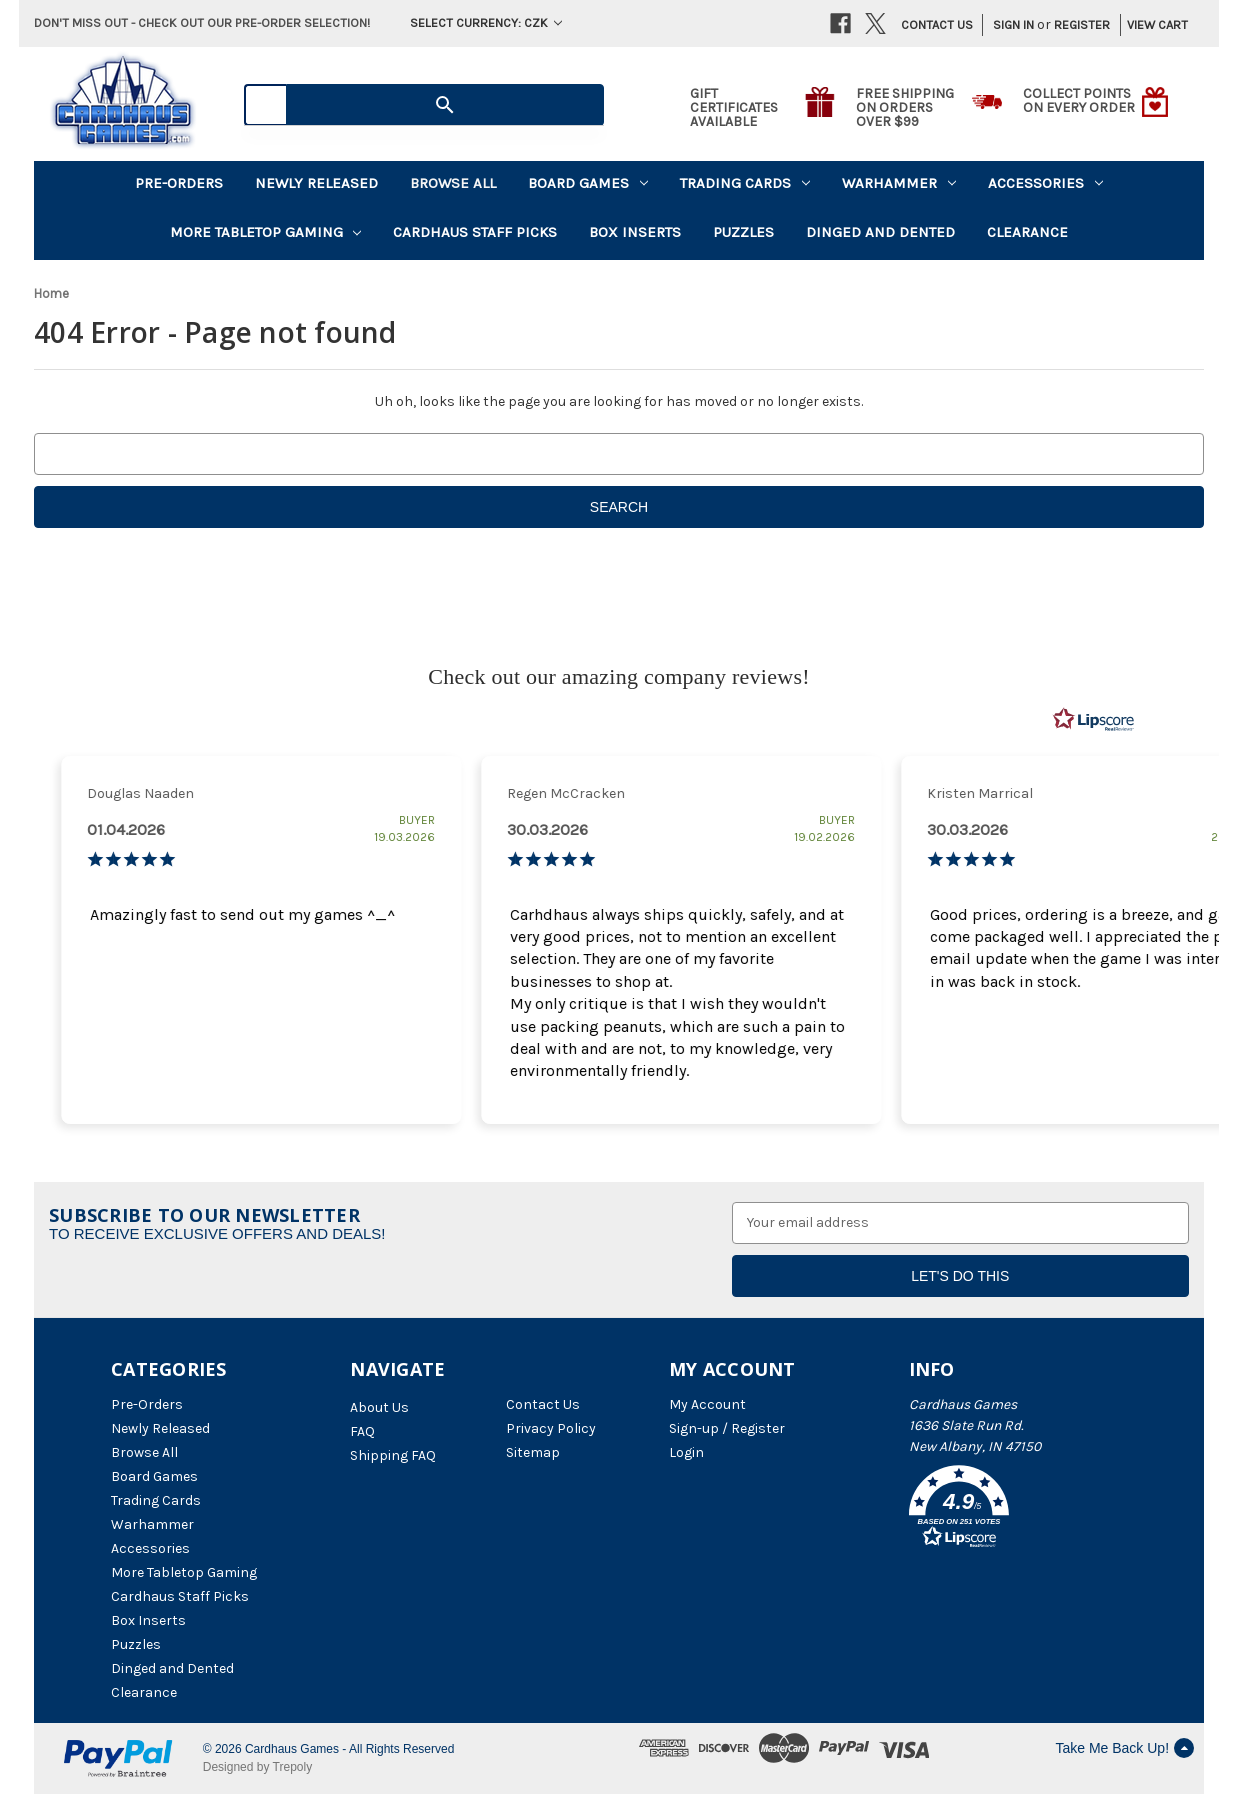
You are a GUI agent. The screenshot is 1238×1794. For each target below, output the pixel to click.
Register (1082, 24)
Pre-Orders (179, 183)
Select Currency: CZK (486, 22)
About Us (379, 1407)
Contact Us (937, 24)
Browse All (453, 183)
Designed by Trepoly (257, 1767)
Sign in (1013, 24)
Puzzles (743, 232)
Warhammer (899, 183)
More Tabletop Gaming (266, 232)
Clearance (1027, 232)
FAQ (362, 1431)
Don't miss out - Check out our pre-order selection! (202, 22)
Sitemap (533, 1452)
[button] (1018, 1510)
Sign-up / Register (727, 1428)
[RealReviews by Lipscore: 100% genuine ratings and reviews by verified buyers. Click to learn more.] (1094, 720)
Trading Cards (745, 183)
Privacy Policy (551, 1428)
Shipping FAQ (393, 1455)
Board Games (588, 183)
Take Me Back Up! (1124, 1748)
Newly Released (316, 183)
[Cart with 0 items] (1151, 25)
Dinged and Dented (880, 232)
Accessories (1045, 183)
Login (686, 1452)
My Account (707, 1404)
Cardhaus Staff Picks (475, 232)
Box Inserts (635, 232)
